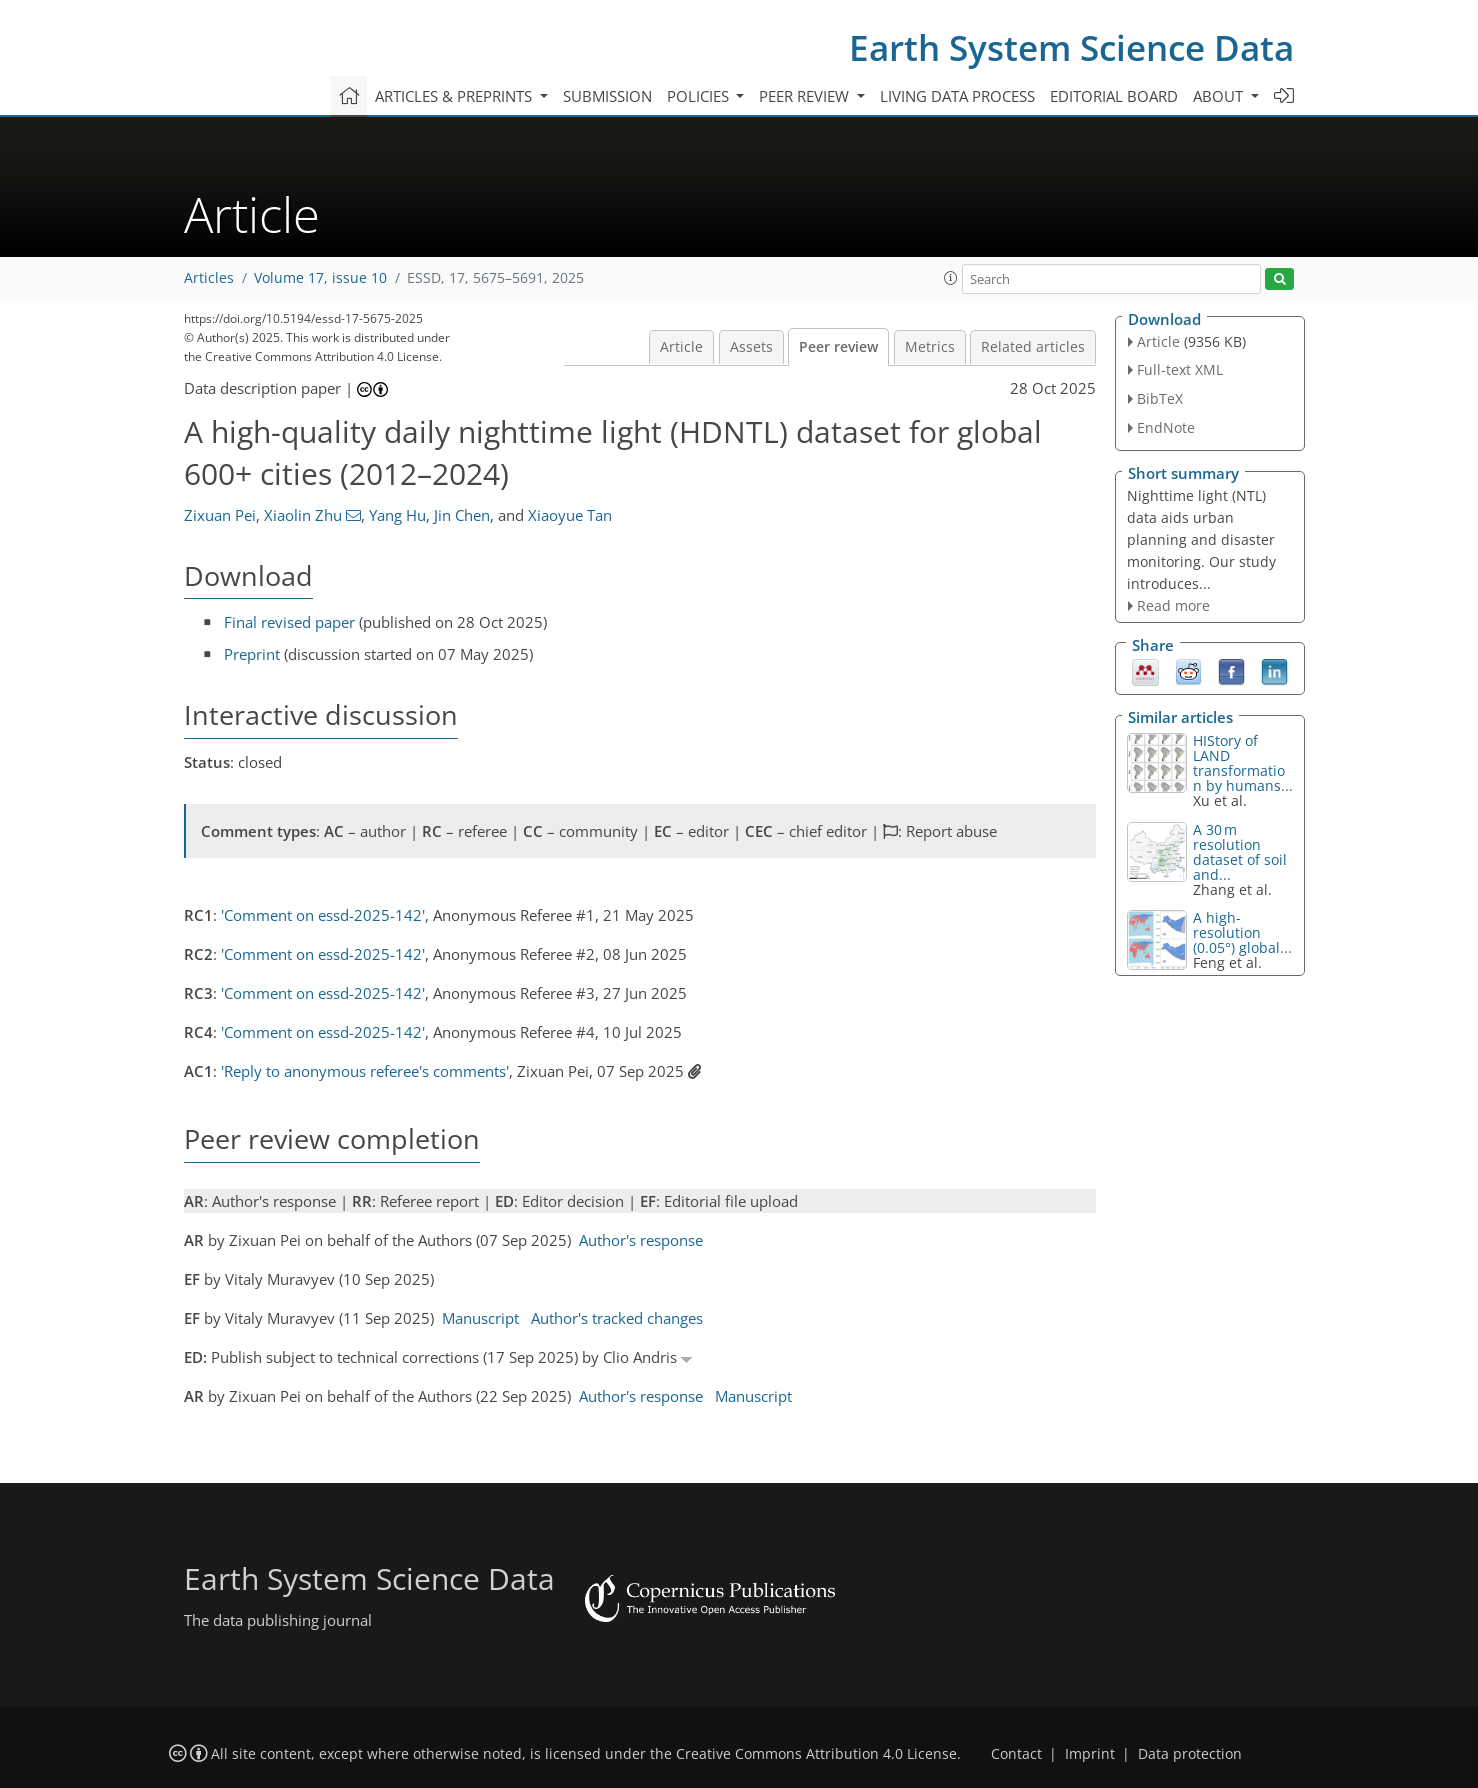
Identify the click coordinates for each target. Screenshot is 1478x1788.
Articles (209, 278)
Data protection (1190, 1754)
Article (681, 347)
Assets (751, 347)
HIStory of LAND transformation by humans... (1243, 763)
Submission (607, 96)
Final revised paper (289, 622)
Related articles (1033, 347)
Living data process (957, 96)
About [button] (1220, 96)
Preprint (252, 654)
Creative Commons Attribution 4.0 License (816, 1754)
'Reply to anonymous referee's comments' (365, 1071)
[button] (951, 278)
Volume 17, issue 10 (320, 278)
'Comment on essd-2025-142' (323, 915)
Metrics (930, 347)
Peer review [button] (806, 96)
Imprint (1090, 1754)
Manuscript (480, 1318)
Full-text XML (1180, 369)
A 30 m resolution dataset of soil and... (1240, 852)
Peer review (838, 347)
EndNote (1166, 427)
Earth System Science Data (1071, 47)
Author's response (641, 1240)
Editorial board (1114, 96)
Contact (1016, 1754)
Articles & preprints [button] (455, 96)
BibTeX (1160, 398)
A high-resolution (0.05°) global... (1242, 932)
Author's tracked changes (617, 1318)
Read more (1173, 605)
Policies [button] (700, 96)
